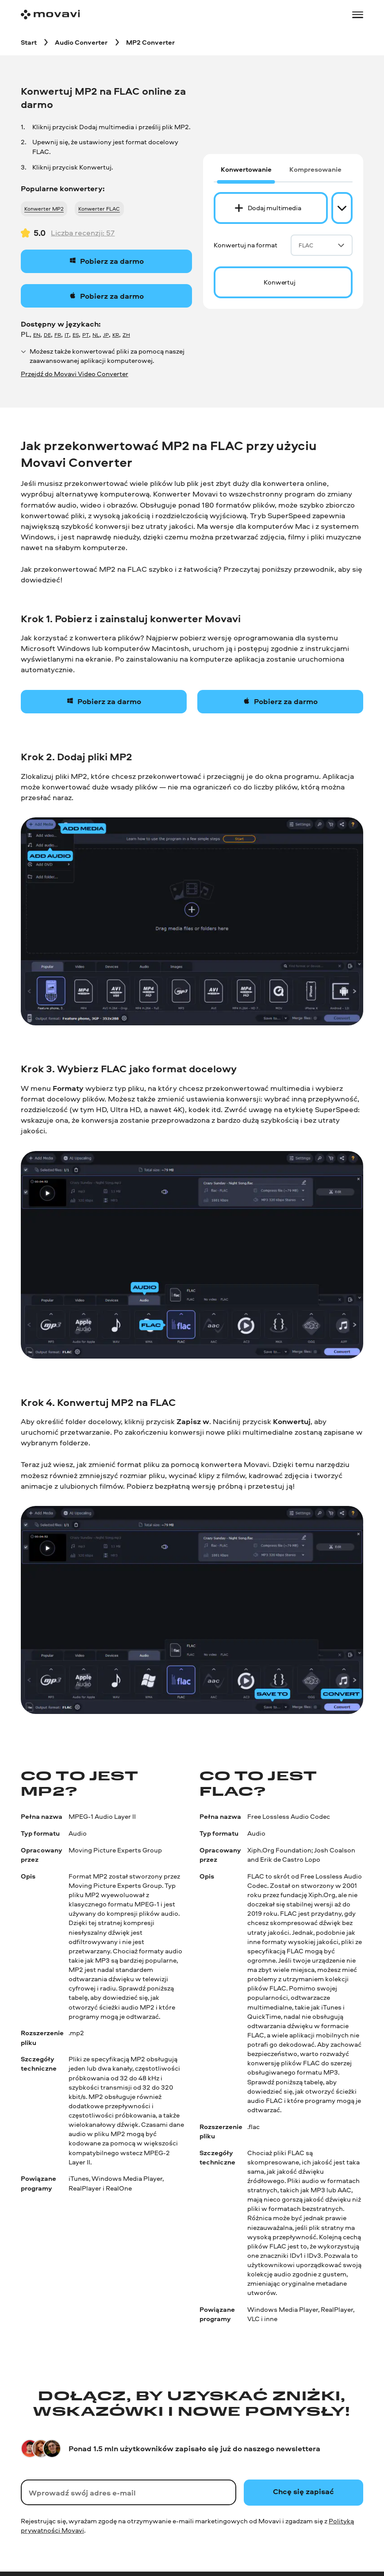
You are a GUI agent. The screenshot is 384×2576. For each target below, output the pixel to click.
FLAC (322, 245)
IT (67, 335)
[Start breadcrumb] (29, 42)
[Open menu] (357, 14)
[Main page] (50, 14)
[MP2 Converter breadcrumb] (150, 42)
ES (76, 335)
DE (47, 335)
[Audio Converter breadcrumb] (81, 42)
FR (57, 335)
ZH (126, 335)
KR (115, 335)
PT (85, 335)
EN (36, 335)
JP (106, 335)
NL (96, 335)
